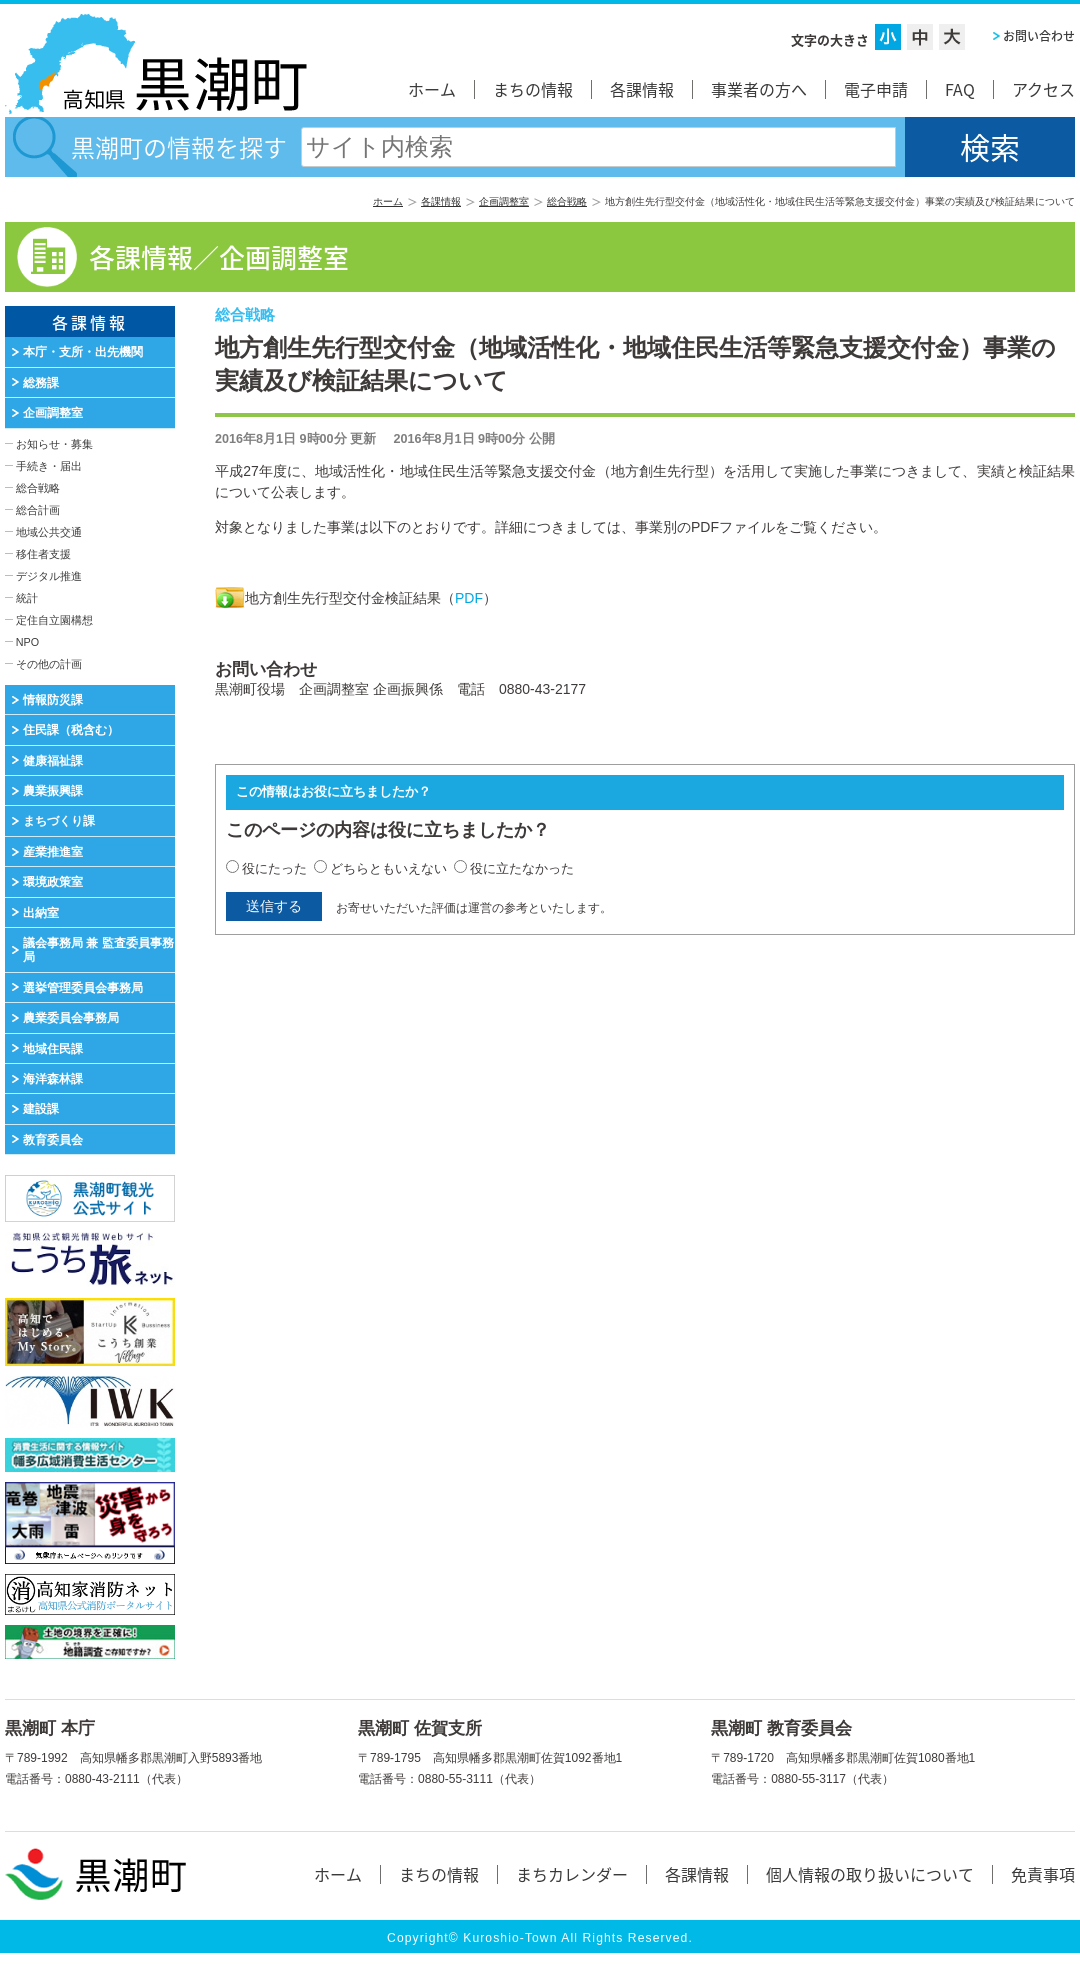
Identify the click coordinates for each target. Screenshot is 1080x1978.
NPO (27, 642)
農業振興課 (53, 791)
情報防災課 (53, 700)
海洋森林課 (53, 1079)
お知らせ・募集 (54, 444)
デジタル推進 (49, 576)
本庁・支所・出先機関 (83, 352)
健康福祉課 (53, 761)
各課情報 (642, 89)
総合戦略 (567, 201)
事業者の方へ (759, 89)
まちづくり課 (59, 821)
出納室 (41, 913)
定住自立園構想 (54, 620)
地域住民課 (53, 1049)
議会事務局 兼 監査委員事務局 (98, 950)
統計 (27, 598)
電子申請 (876, 89)
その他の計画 (49, 664)
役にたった (274, 868)
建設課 (41, 1109)
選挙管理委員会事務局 (83, 988)
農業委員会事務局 (71, 1018)
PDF (469, 598)
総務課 (41, 383)
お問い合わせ (1039, 36)
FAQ (960, 89)
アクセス (1043, 89)
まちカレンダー (572, 1874)
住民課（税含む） (71, 730)
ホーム (432, 89)
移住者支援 (43, 554)
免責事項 (1043, 1874)
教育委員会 (53, 1140)
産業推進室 (53, 852)
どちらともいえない (388, 868)
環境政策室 (53, 882)
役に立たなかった (522, 868)
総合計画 (38, 510)
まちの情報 (533, 89)
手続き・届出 (49, 466)
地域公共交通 (49, 532)
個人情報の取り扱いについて (870, 1874)
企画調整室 (504, 201)
